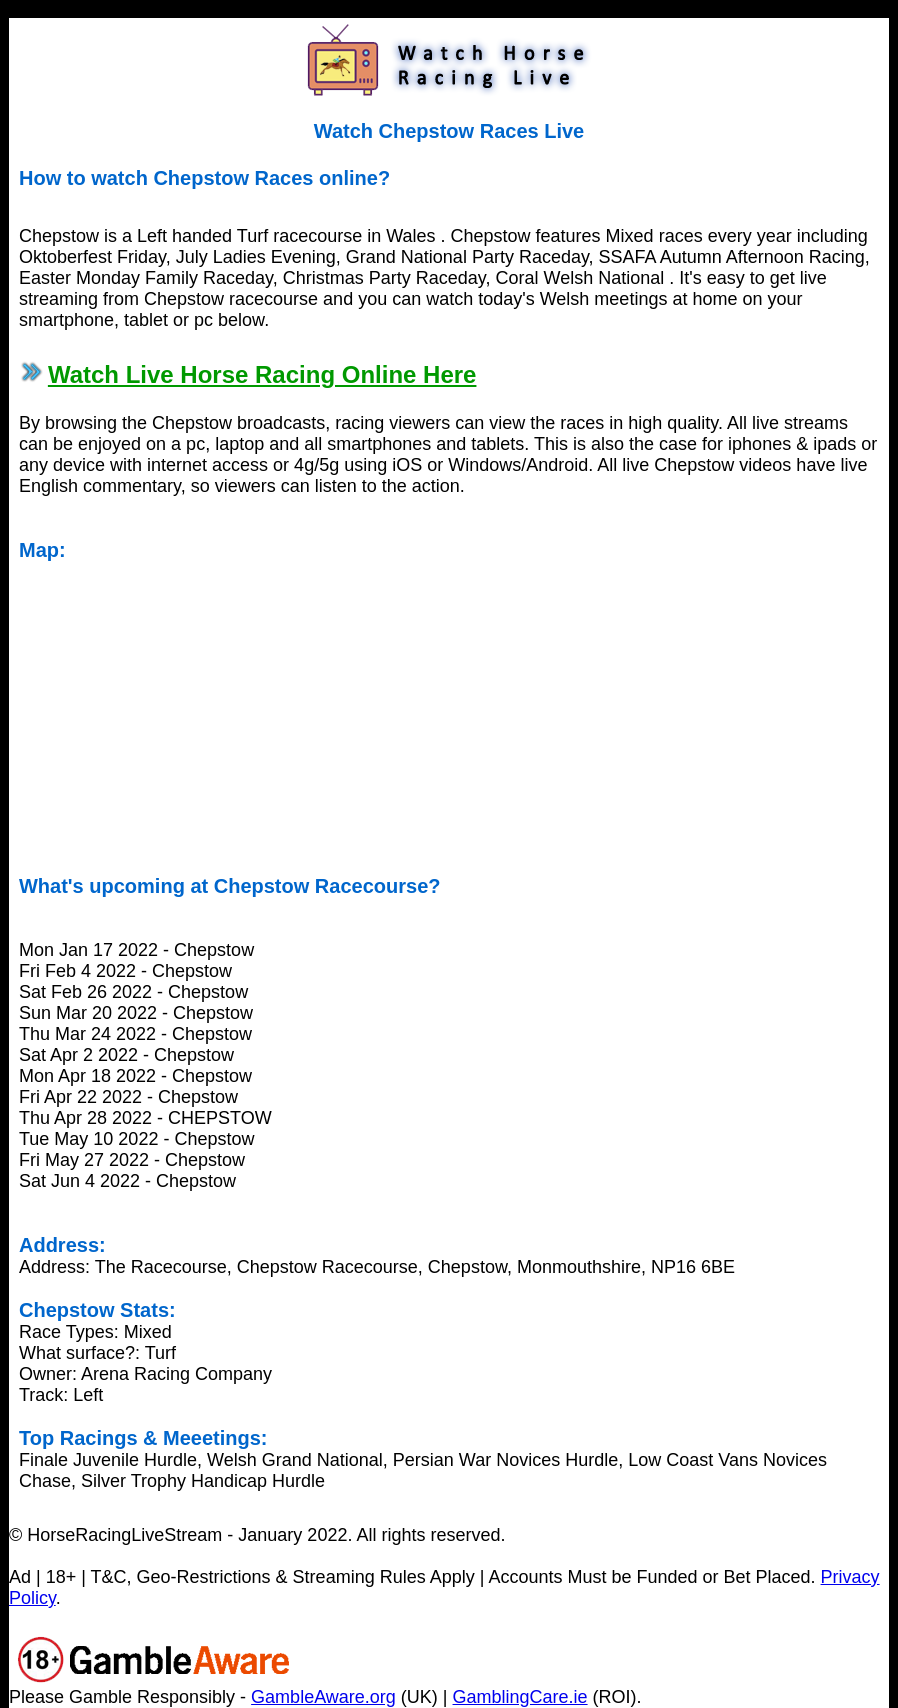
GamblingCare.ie (520, 1697)
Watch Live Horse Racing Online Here (262, 374)
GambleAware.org (323, 1697)
